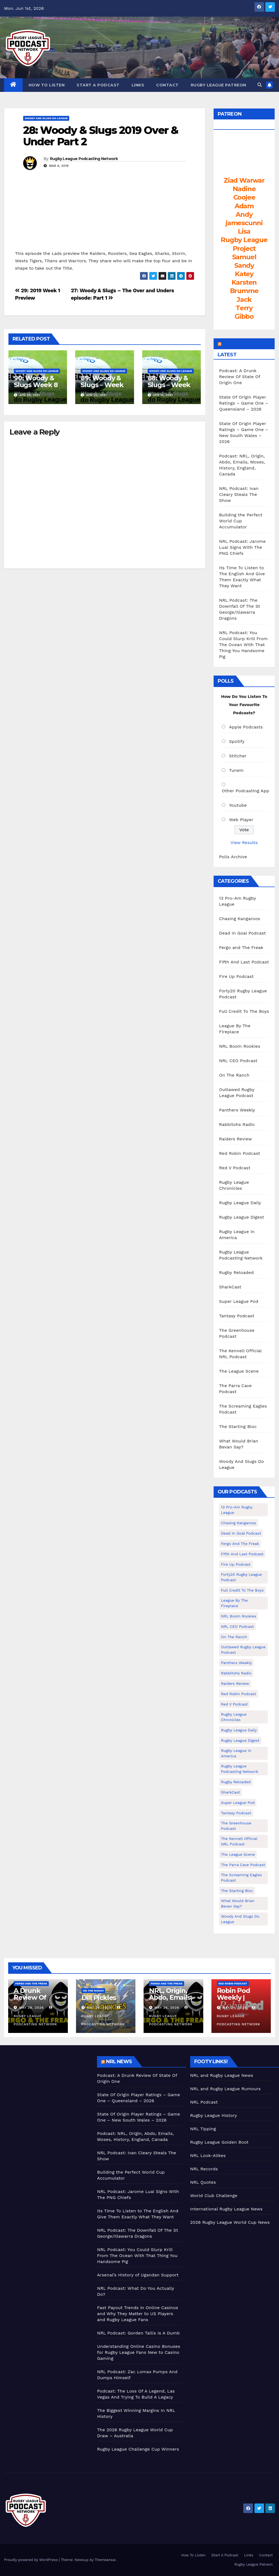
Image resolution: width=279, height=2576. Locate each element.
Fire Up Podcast (236, 976)
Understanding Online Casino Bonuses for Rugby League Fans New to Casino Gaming (138, 2352)
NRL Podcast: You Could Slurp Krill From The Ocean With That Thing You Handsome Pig (243, 644)
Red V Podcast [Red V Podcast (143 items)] (234, 1704)
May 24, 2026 (234, 2007)
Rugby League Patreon (218, 85)
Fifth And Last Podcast (244, 962)
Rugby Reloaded (236, 1272)
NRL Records (204, 2168)
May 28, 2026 (31, 2007)
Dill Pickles (98, 1998)
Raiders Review (235, 1138)
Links (138, 85)
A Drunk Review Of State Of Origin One (37, 2001)
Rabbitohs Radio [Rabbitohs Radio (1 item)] (236, 1673)
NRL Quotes (203, 2182)
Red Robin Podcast (239, 1153)
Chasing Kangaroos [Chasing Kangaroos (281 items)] (238, 1523)
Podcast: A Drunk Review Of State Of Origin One (239, 376)
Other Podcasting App (245, 790)
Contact (167, 85)
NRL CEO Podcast (238, 1060)
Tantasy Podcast (236, 1315)
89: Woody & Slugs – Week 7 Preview (102, 385)
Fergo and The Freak (241, 947)
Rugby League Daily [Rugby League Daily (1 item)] (239, 1730)
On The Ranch (234, 1075)
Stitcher (238, 755)
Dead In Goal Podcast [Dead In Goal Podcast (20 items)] (241, 1533)
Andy (244, 214)
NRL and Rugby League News (221, 2075)
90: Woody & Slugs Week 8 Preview (36, 385)
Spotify (237, 741)
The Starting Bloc (238, 1426)
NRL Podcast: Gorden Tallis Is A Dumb (138, 2333)
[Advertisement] (46, 2090)
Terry (244, 308)
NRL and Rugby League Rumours (225, 2088)
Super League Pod (238, 1301)
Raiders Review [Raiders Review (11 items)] (235, 1683)
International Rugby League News (226, 2209)
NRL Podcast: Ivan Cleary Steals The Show (239, 494)
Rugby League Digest (241, 1217)
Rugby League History (213, 2115)
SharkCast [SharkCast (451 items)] (230, 1792)
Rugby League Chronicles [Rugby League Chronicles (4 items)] (234, 1717)
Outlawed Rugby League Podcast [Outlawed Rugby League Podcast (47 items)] (243, 1650)
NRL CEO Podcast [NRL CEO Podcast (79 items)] (237, 1626)
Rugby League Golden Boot (219, 2142)
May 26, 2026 (99, 2007)
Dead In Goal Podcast (242, 933)
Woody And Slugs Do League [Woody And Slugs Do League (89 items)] (240, 1919)
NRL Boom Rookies (239, 1046)
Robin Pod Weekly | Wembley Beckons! (233, 2001)
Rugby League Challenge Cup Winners (138, 2449)
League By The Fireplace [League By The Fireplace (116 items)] (234, 1603)
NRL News (119, 2062)
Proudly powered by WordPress (31, 2560)
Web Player (241, 819)
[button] (259, 85)
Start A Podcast (98, 85)
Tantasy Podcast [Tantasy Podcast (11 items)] (236, 1813)
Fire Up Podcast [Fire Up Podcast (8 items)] (236, 1564)
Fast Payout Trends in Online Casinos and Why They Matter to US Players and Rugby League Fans (137, 2313)
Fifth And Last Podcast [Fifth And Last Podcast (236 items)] (242, 1554)
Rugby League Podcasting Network (84, 158)
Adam (244, 206)
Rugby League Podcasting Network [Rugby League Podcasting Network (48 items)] (239, 1769)
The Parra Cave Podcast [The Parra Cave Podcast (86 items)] (243, 1865)
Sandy (244, 265)
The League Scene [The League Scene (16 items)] (238, 1854)
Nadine (244, 189)
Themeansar (105, 2560)
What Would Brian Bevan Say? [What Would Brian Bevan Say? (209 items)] (237, 1903)
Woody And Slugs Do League (46, 118)
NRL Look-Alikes (208, 2155)
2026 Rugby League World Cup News (230, 2222)
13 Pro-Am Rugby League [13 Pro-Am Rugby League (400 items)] (237, 1510)
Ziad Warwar (244, 180)
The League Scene (239, 1371)
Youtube (238, 805)
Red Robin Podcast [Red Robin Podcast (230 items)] (238, 1694)
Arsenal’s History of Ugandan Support (137, 2274)
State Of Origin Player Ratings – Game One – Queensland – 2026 (243, 403)
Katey (244, 274)
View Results (244, 842)
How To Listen (47, 85)
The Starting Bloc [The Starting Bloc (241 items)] (237, 1890)
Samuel (244, 257)
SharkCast (230, 1286)
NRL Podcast (204, 2102)
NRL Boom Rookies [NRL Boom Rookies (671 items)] (238, 1616)
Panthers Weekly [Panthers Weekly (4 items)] (236, 1663)
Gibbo (244, 316)
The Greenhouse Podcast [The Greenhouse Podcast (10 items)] (236, 1826)
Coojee (244, 197)
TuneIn (236, 770)
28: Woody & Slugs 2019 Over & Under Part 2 (100, 136)
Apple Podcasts (246, 727)
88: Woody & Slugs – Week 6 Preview (169, 385)
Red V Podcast (234, 1167)
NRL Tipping (203, 2128)
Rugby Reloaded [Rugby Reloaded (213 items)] (236, 1782)
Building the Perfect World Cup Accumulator (240, 520)
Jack (244, 299)
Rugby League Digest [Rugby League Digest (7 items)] (240, 1740)
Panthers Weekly (237, 1110)
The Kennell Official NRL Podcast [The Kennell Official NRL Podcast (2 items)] (239, 1841)
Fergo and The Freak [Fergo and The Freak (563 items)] (240, 1543)
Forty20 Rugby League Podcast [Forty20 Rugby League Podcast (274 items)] (241, 1577)
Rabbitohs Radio (237, 1124)
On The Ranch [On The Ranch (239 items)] (234, 1637)
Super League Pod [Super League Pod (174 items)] (237, 1802)
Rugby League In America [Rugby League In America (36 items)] (236, 1753)
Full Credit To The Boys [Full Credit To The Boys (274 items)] (242, 1590)
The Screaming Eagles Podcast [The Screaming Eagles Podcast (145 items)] (241, 1877)
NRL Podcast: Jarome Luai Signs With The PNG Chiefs (242, 547)
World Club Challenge (213, 2195)
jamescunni (244, 223)
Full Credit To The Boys (244, 1011)
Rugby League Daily (240, 1202)
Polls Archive (233, 856)
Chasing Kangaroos (239, 918)
